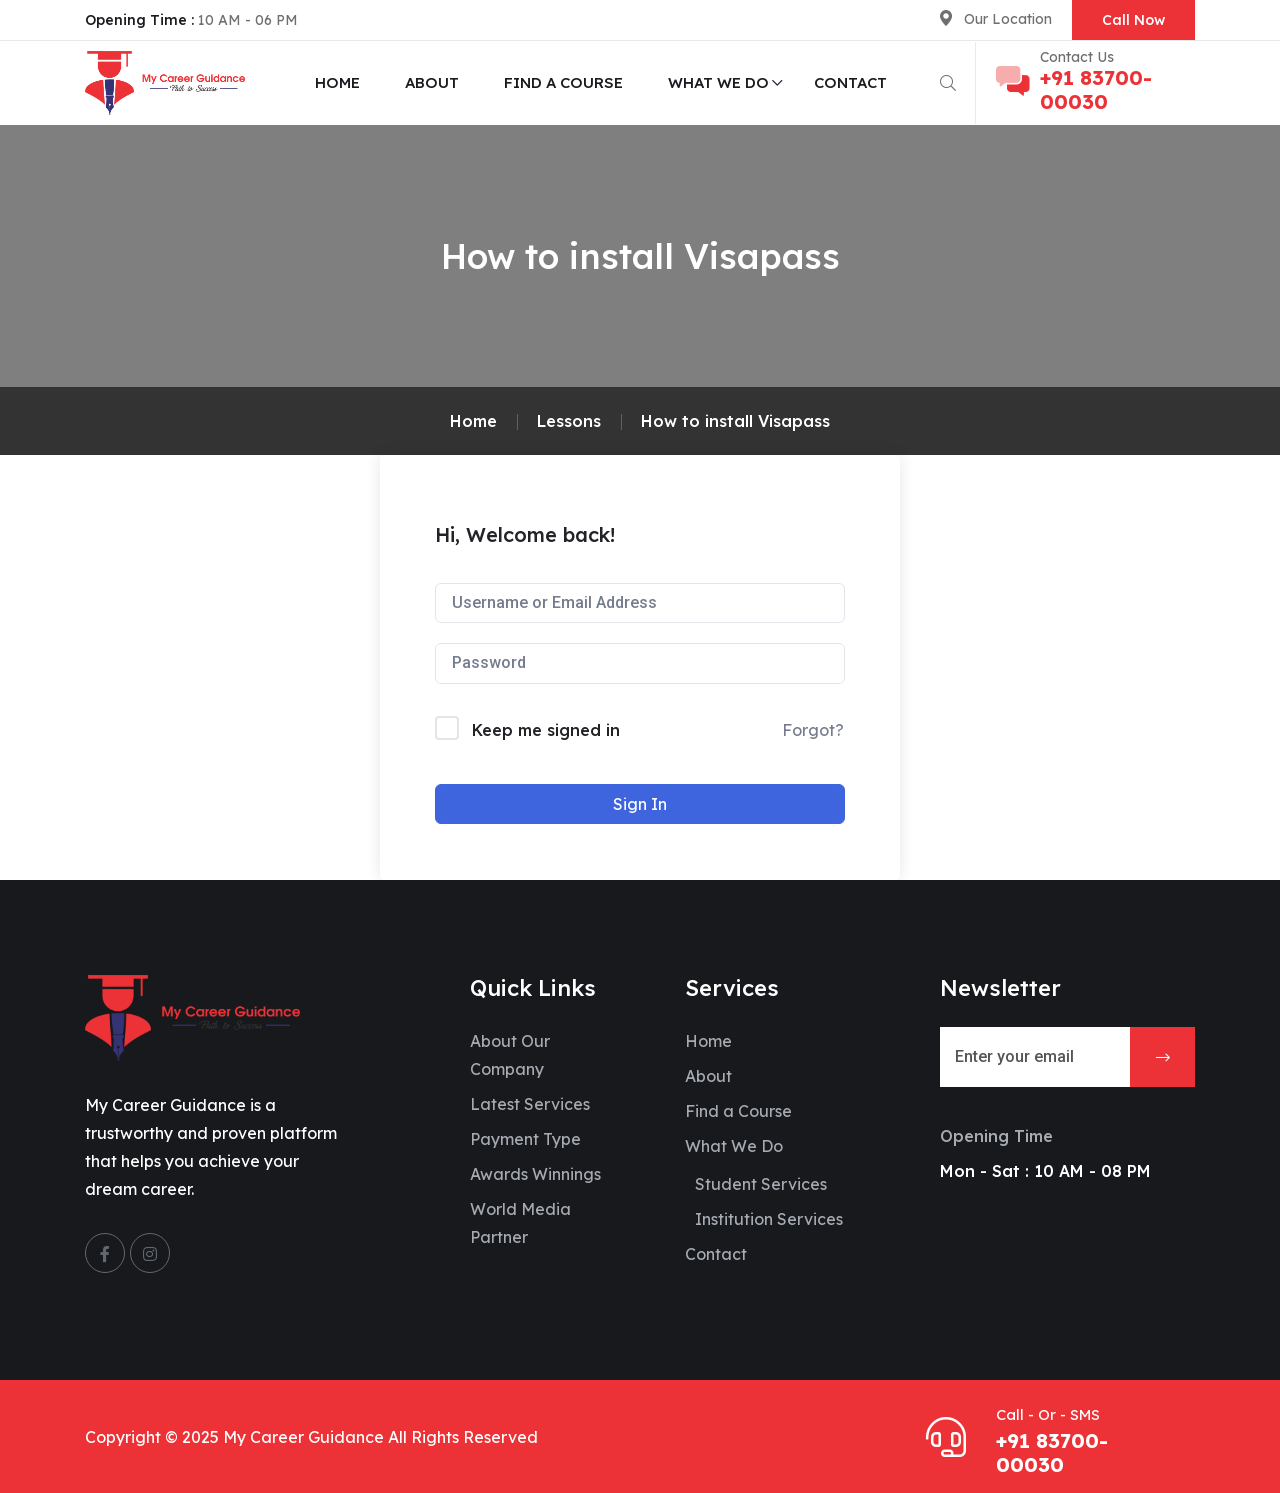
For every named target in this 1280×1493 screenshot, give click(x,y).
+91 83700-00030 (1096, 89)
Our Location (1008, 19)
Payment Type (525, 1139)
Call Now (1133, 20)
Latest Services (530, 1104)
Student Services (761, 1184)
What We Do (718, 82)
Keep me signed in (546, 730)
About (432, 82)
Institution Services (769, 1219)
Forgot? (813, 730)
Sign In (640, 804)
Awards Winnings (535, 1174)
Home (337, 82)
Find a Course (563, 82)
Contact (850, 82)
